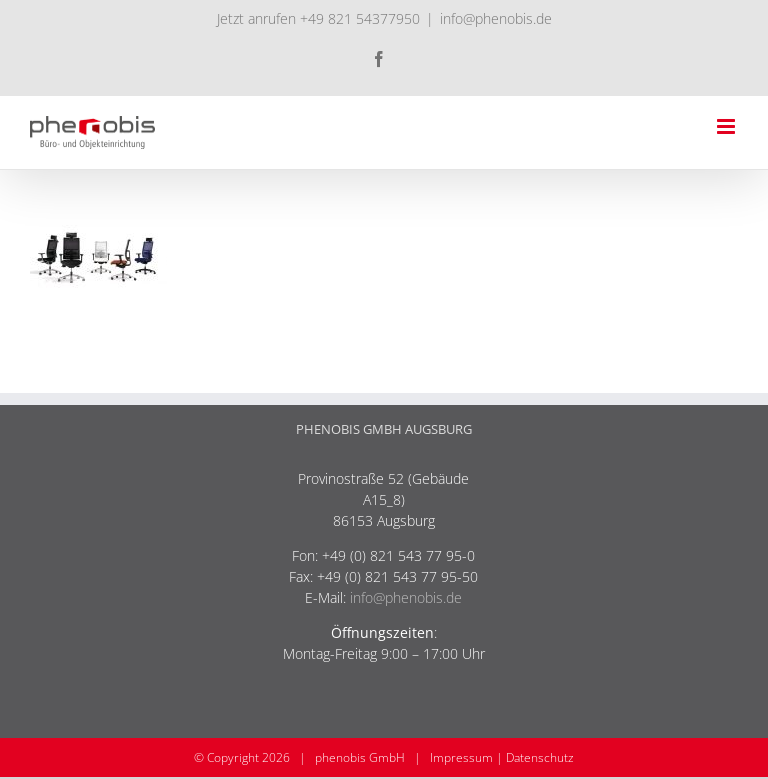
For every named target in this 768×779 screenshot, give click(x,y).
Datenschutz (540, 757)
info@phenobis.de (496, 18)
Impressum (461, 757)
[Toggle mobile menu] (727, 126)
